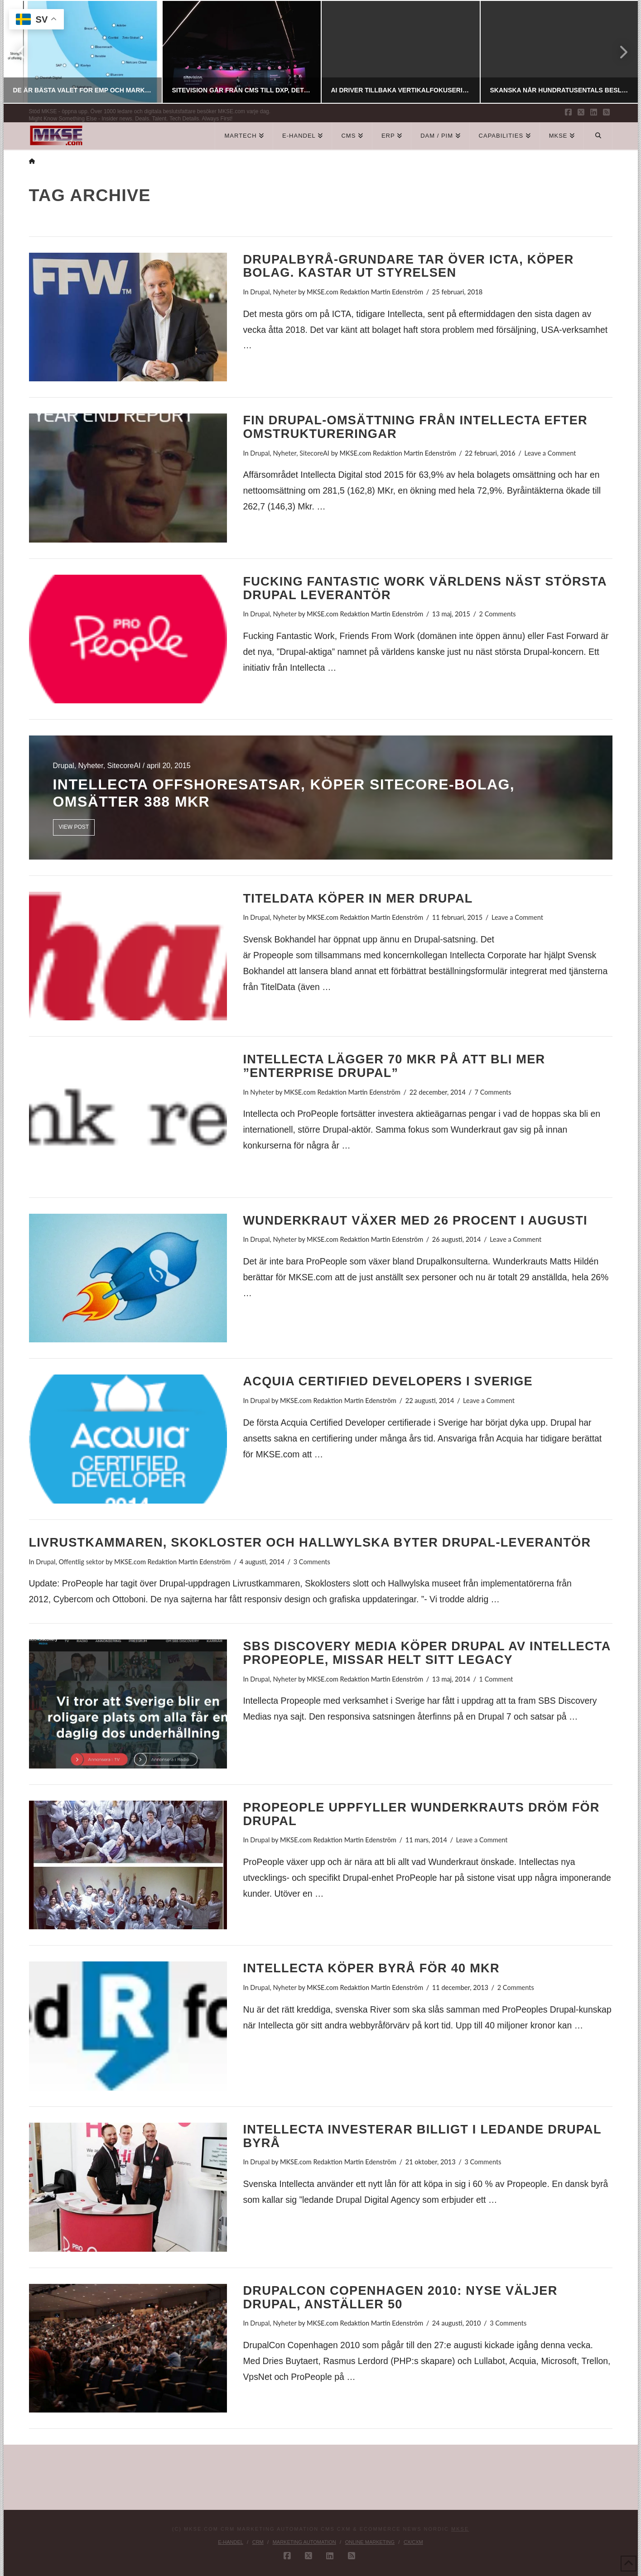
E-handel (230, 2542)
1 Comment (496, 1679)
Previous (21, 52)
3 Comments (312, 1562)
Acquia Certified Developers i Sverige (387, 1381)
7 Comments (493, 1092)
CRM (258, 2542)
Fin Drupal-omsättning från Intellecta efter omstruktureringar (415, 427)
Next (618, 52)
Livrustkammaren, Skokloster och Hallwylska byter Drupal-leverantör (310, 1542)
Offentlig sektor (81, 1562)
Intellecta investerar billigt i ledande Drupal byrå (422, 2136)
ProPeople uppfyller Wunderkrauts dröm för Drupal (421, 1814)
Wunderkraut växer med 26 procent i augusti (415, 1220)
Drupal (260, 292)
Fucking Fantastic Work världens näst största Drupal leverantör (424, 588)
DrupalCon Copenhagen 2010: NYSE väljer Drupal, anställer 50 (400, 2297)
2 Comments (497, 614)
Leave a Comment (550, 453)
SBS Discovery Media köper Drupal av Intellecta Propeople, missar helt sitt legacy (426, 1653)
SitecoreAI (314, 453)
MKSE (460, 2529)
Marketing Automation (304, 2542)
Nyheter (284, 292)
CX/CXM (413, 2542)
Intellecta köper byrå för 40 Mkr (371, 1968)
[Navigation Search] (598, 135)
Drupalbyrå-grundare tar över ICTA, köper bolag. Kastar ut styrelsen (408, 266)
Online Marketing (370, 2542)
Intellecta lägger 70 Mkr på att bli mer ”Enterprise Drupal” (394, 1066)
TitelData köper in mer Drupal (357, 898)
